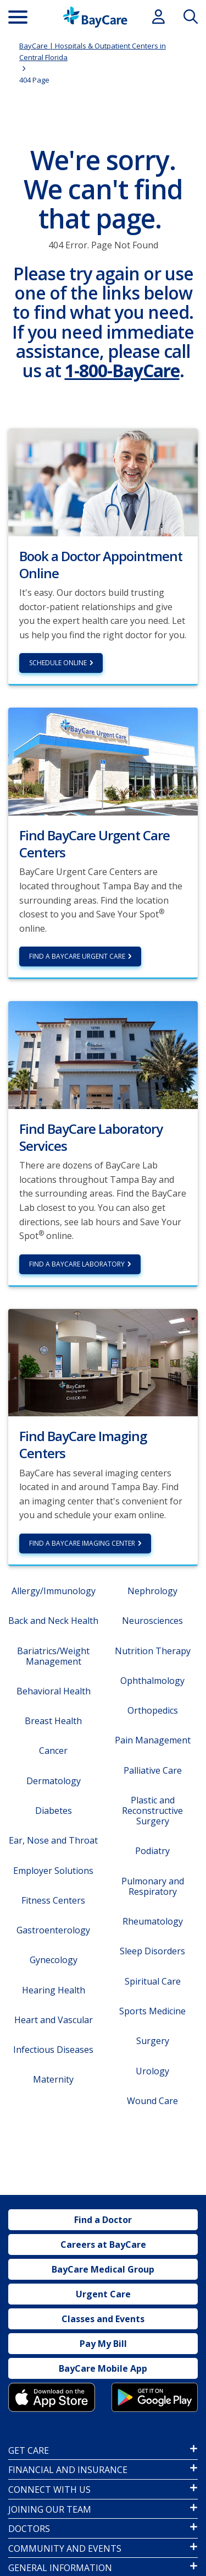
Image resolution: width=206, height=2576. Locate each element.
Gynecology (53, 1960)
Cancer (53, 1750)
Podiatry (152, 1851)
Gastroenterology (53, 1930)
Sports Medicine (152, 2011)
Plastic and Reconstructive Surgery (152, 1810)
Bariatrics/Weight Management (53, 1656)
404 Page (34, 80)
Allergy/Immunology (54, 1591)
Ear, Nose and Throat (53, 1840)
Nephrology (152, 1591)
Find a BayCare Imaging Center (82, 1543)
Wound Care (152, 2101)
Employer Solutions (53, 1871)
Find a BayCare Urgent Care (77, 956)
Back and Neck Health (53, 1621)
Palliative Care (153, 1770)
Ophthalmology (152, 1681)
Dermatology (53, 1781)
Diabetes (53, 1811)
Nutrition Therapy (153, 1651)
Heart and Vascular (53, 2020)
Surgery (152, 2041)
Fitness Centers (53, 1900)
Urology (152, 2071)
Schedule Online (58, 662)
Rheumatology (153, 1921)
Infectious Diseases (53, 2050)
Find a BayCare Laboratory (77, 1264)
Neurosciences (152, 1621)
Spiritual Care (153, 1981)
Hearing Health (53, 1990)
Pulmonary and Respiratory (152, 1886)
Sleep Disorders (152, 1951)
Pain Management (153, 1740)
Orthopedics (152, 1710)
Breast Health (53, 1721)
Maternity (53, 2079)
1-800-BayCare (122, 370)
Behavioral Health (53, 1691)
